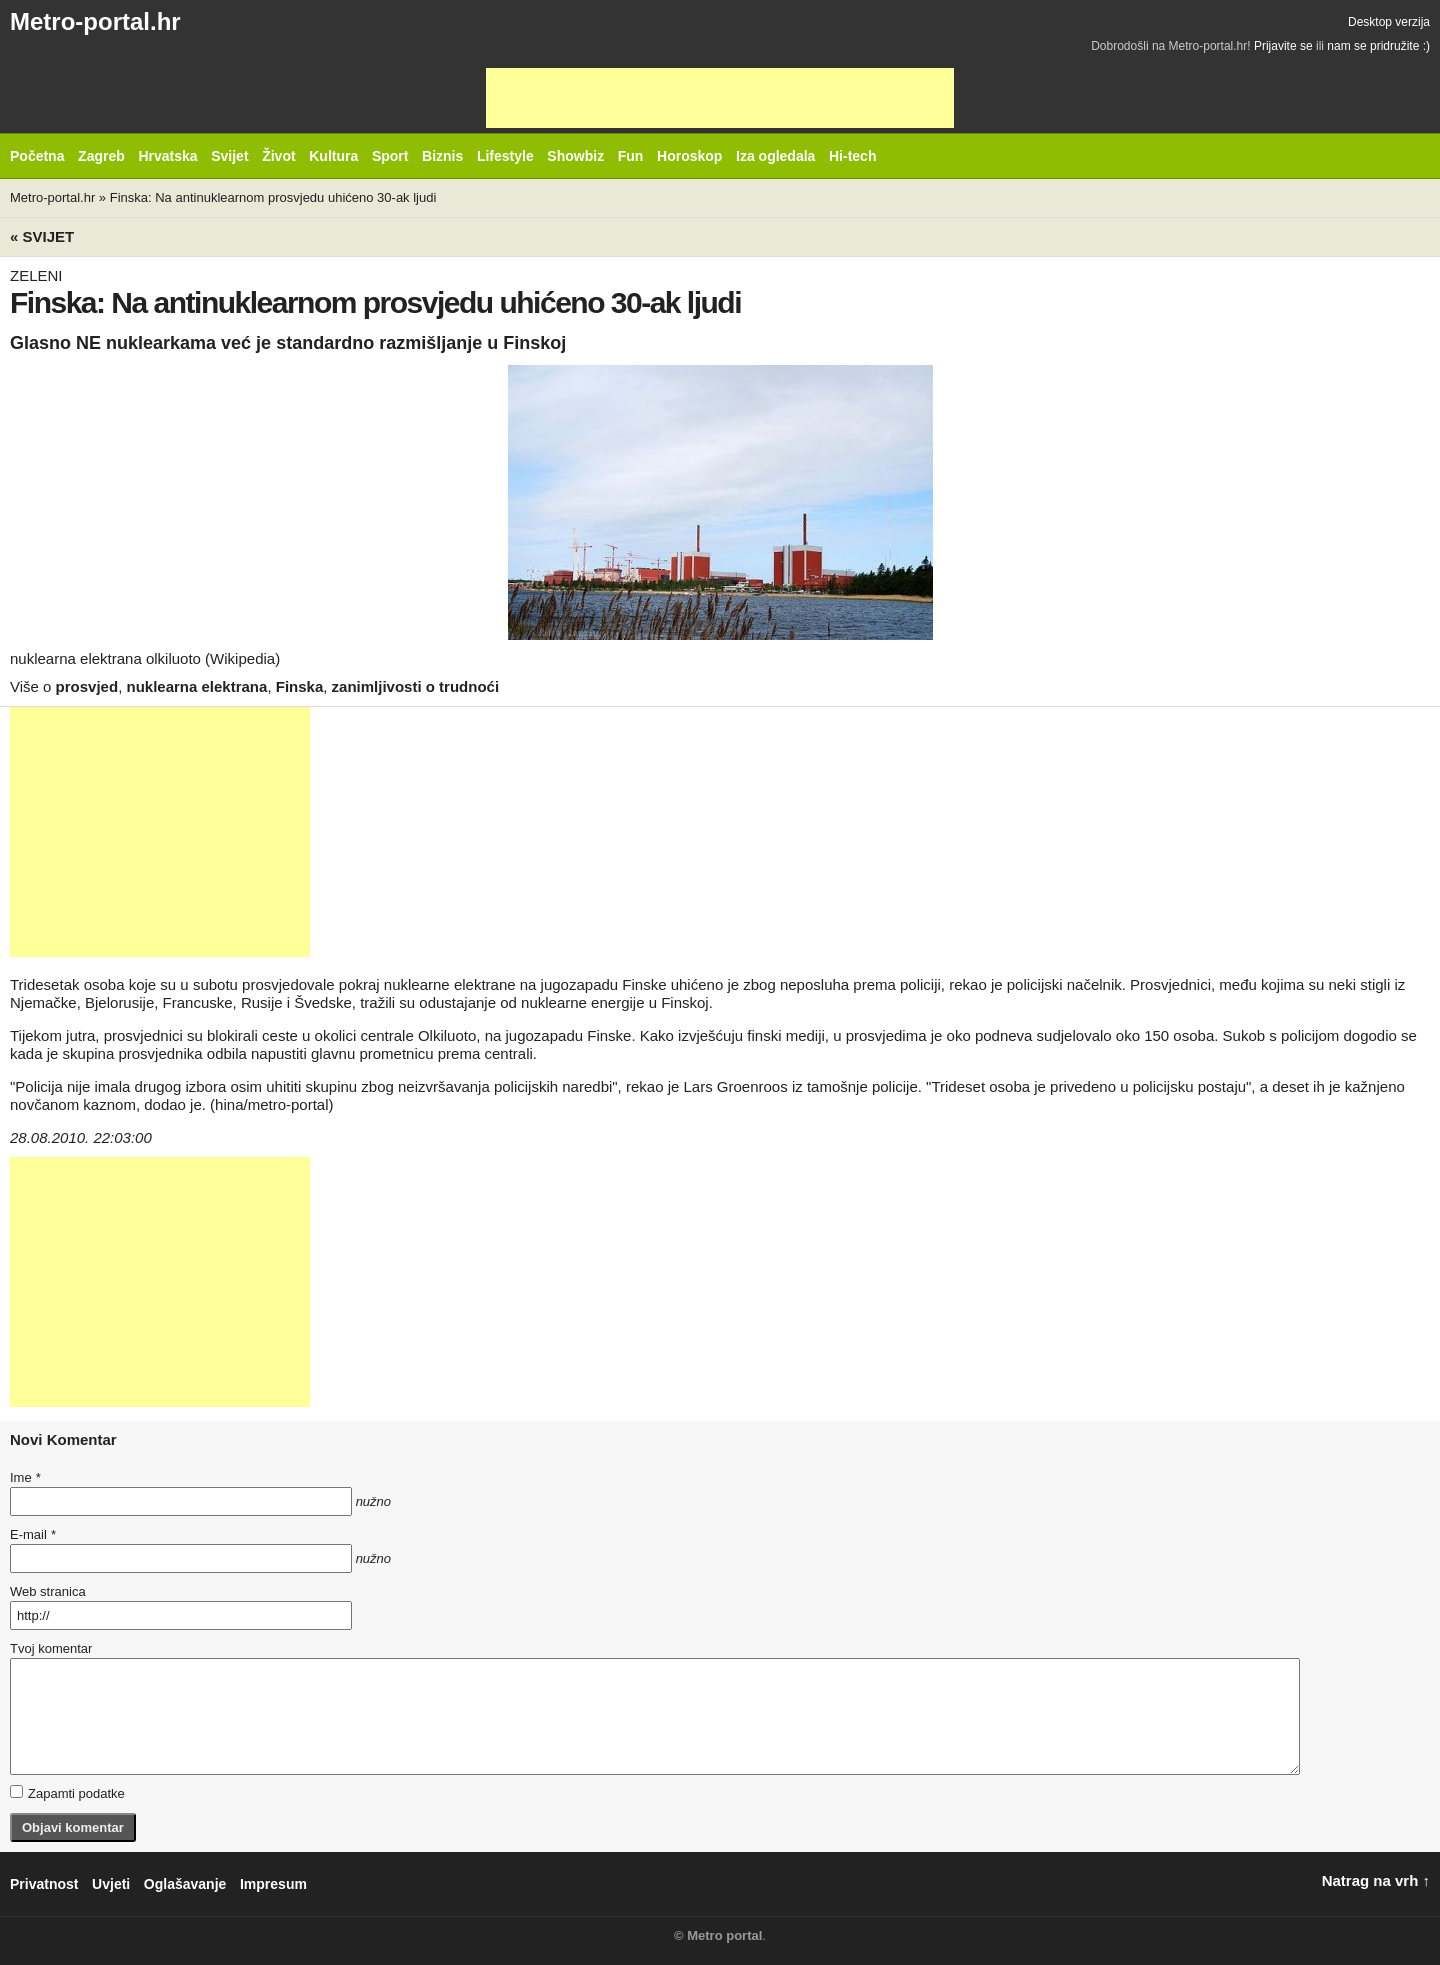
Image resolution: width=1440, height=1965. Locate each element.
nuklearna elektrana (196, 686)
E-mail (33, 1534)
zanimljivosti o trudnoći (416, 686)
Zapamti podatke (67, 1793)
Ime (25, 1477)
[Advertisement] (720, 98)
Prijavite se (1283, 46)
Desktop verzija (1389, 22)
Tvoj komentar (51, 1648)
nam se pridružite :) (1378, 46)
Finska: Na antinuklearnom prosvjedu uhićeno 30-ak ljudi (273, 197)
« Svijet (42, 236)
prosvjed (87, 686)
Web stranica (48, 1591)
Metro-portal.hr (95, 21)
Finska (300, 686)
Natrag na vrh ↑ (1376, 1880)
